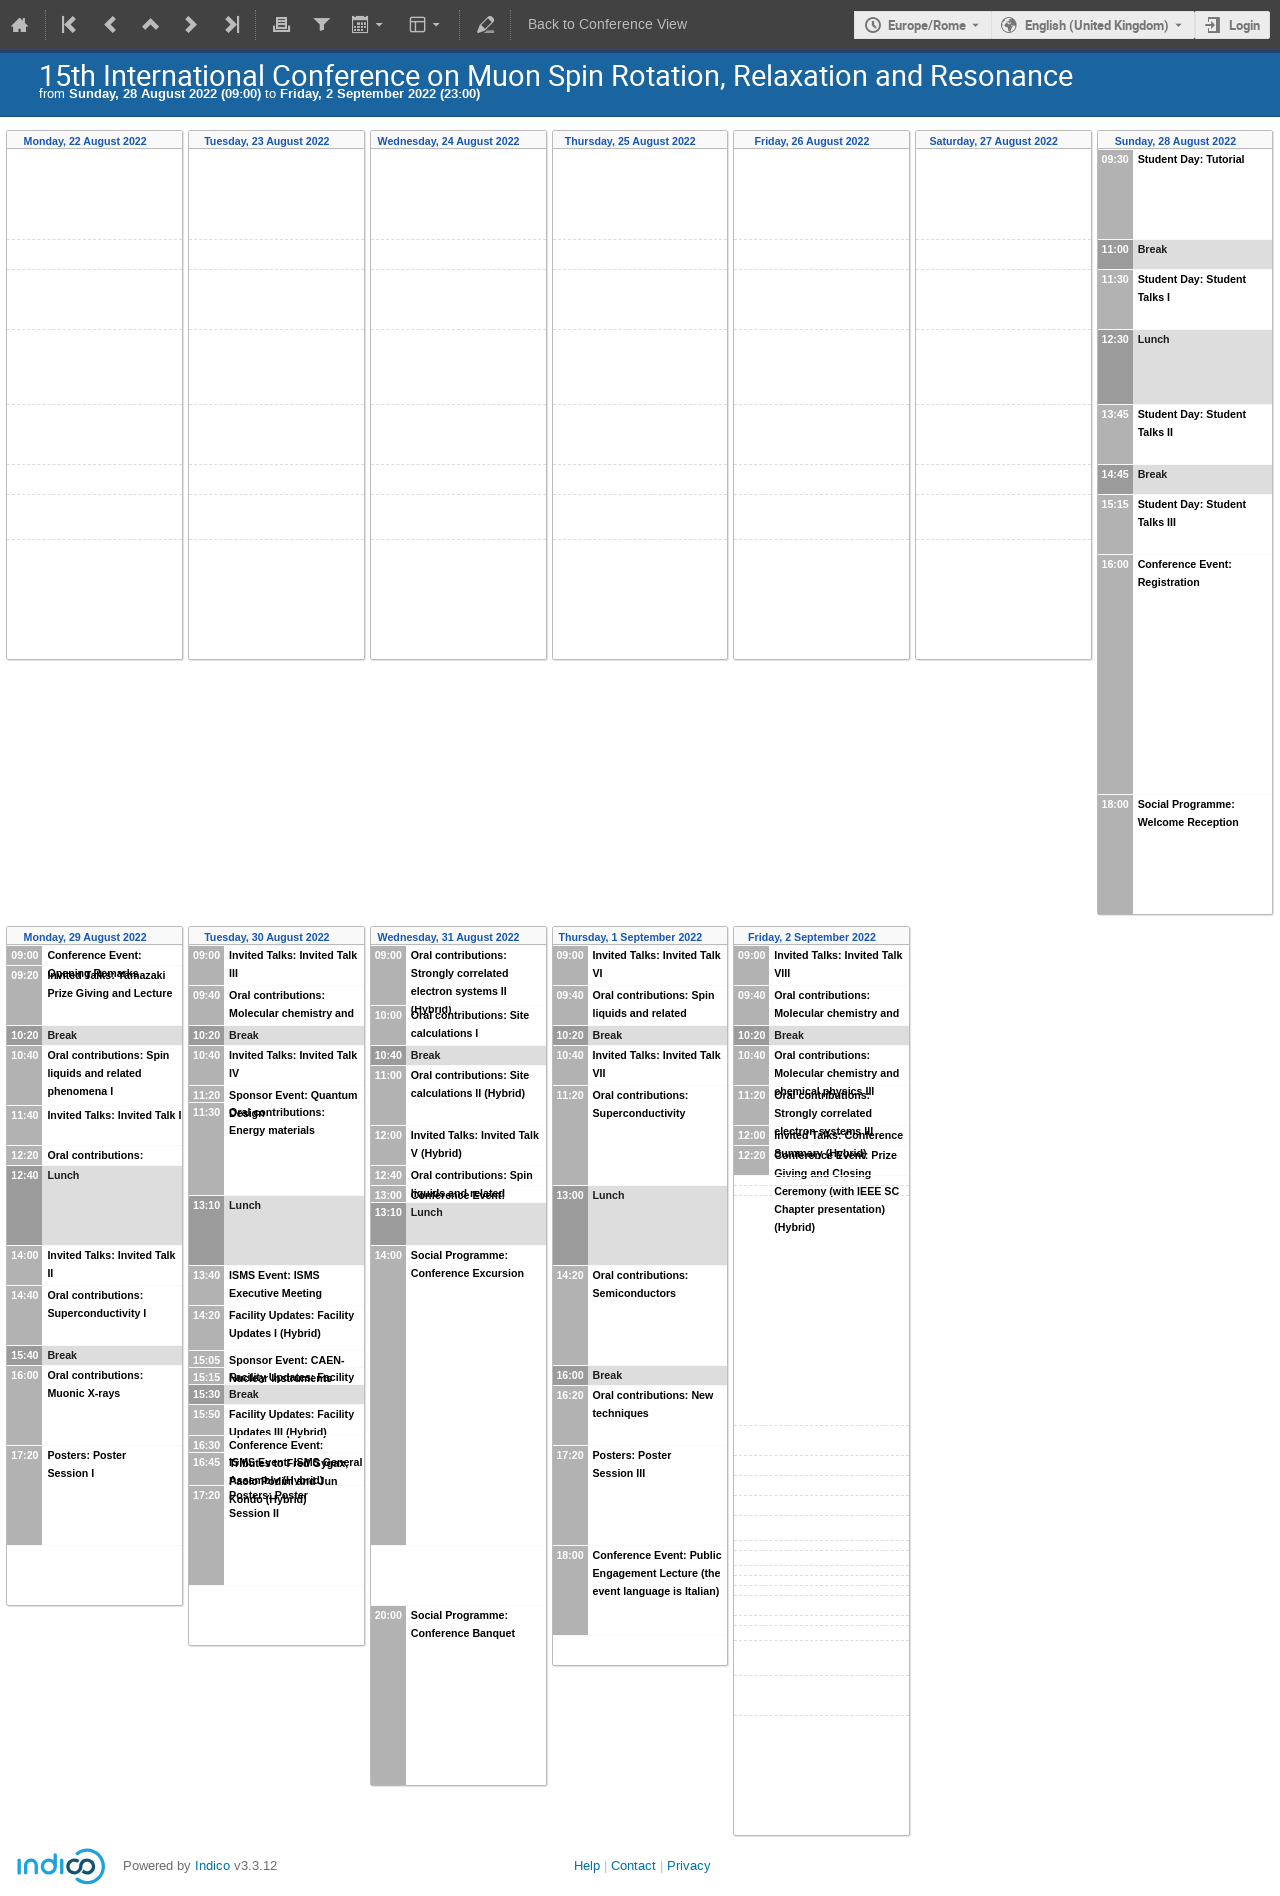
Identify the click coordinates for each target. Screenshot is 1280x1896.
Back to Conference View (607, 24)
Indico (212, 1865)
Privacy (689, 1865)
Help (587, 1865)
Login (1244, 25)
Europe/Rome (927, 25)
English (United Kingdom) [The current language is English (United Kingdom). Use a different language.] (1097, 25)
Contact (633, 1865)
